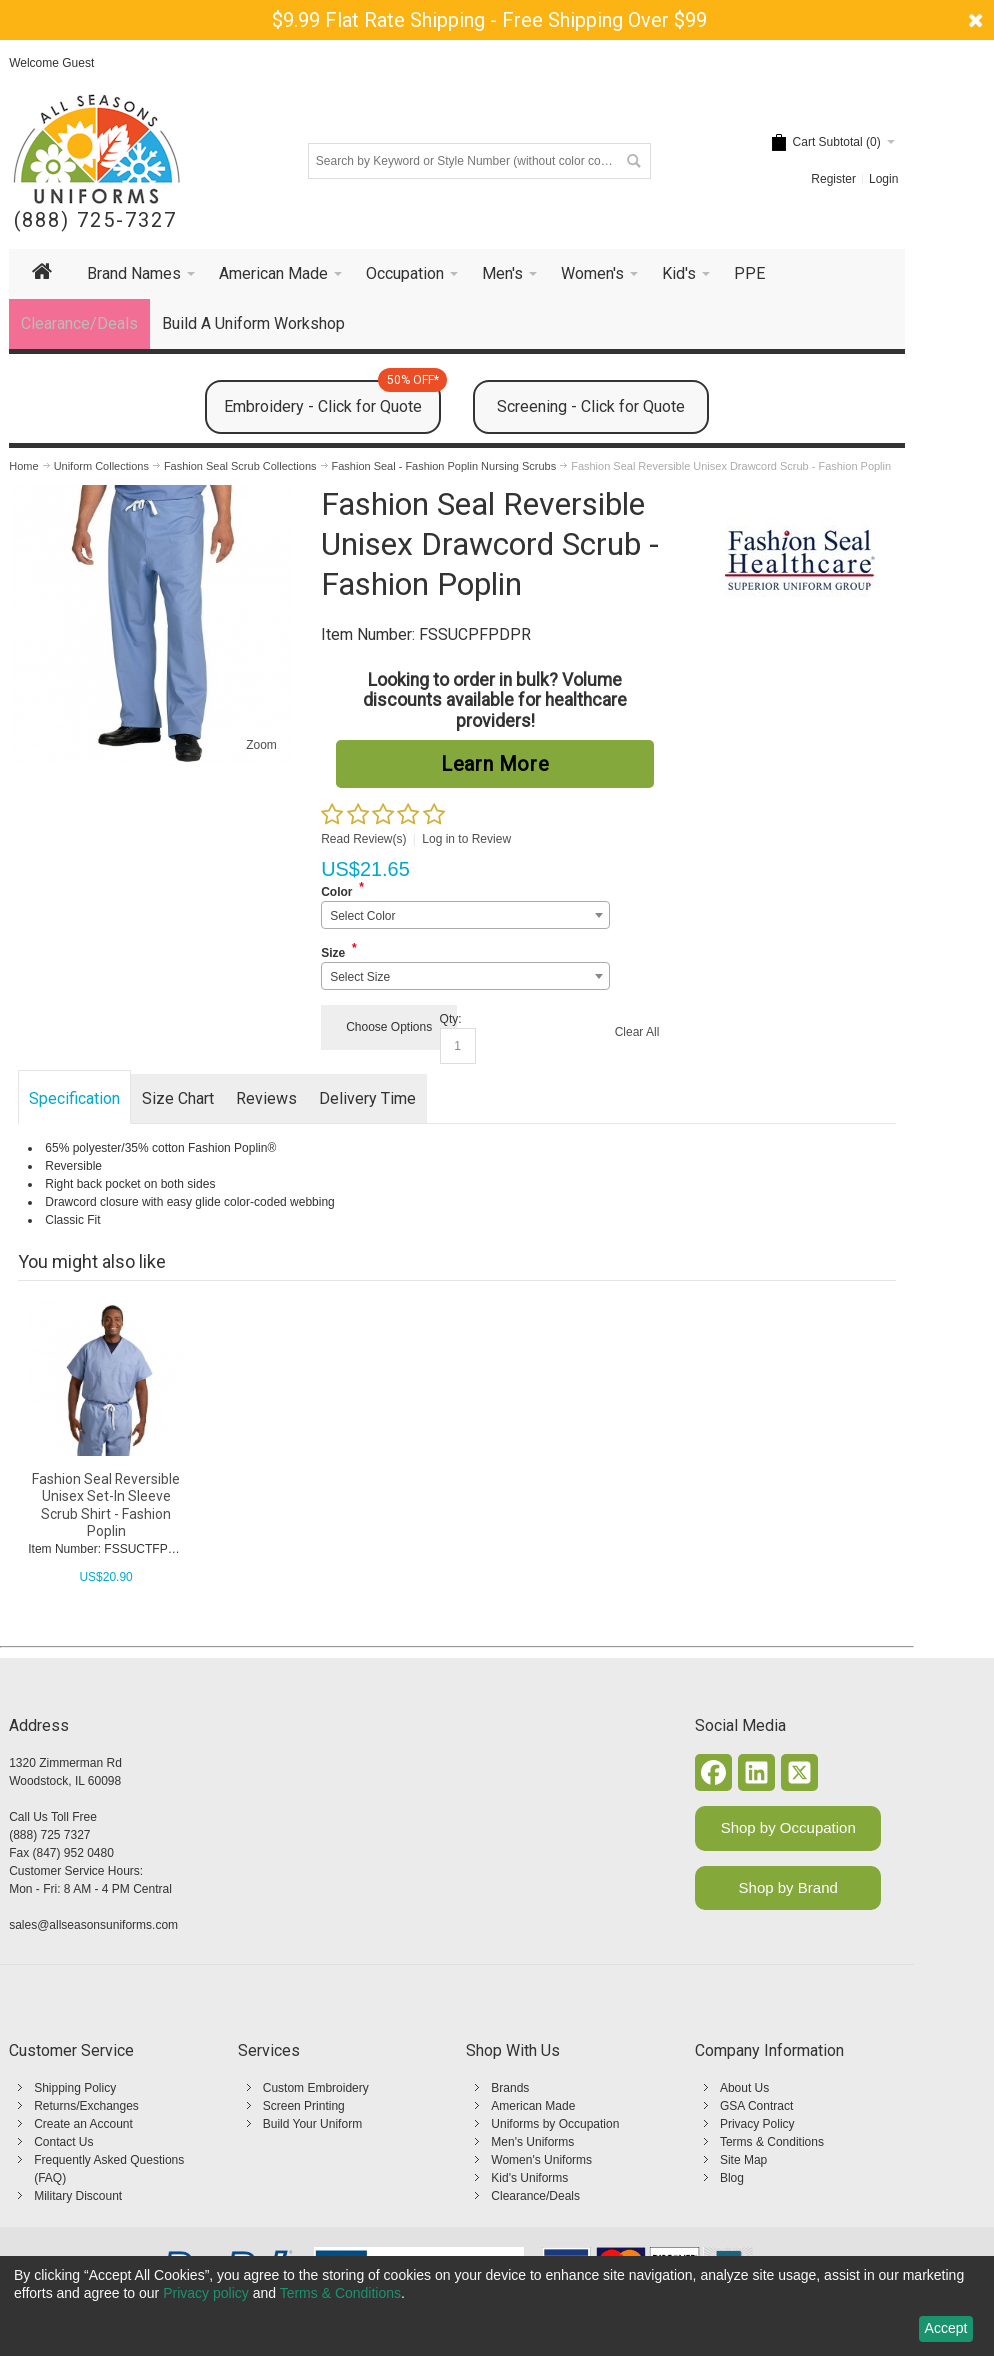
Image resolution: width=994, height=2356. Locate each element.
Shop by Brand (788, 1887)
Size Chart (178, 1098)
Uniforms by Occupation (555, 2124)
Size (333, 953)
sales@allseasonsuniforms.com (93, 1925)
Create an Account (83, 2124)
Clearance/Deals (535, 2196)
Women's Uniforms (541, 2160)
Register (833, 179)
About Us (744, 2088)
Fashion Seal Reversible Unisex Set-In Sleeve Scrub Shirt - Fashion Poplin (106, 1505)
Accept (946, 2328)
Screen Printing (304, 2106)
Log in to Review (466, 839)
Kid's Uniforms (529, 2178)
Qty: (451, 1019)
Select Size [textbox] (360, 977)
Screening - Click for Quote (591, 406)
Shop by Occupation (788, 1827)
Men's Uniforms (532, 2142)
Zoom (261, 745)
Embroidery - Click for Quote (332, 398)
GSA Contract (756, 2106)
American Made (533, 2106)
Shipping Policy (75, 2088)
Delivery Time (367, 1098)
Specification (74, 1098)
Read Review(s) (363, 839)
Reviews (266, 1098)
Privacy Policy (757, 2124)
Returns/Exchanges (86, 2106)
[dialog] (497, 2306)
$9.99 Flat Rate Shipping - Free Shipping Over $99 (489, 20)
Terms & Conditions (772, 2142)
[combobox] (465, 915)
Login (883, 179)
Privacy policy (206, 2293)
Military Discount (78, 2196)
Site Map (743, 2160)
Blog (732, 2178)
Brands (510, 2088)
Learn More (495, 764)
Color (336, 892)
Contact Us (63, 2142)
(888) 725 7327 (49, 1835)
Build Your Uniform (312, 2124)
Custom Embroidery (316, 2088)
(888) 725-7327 (95, 220)
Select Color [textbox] (362, 916)
